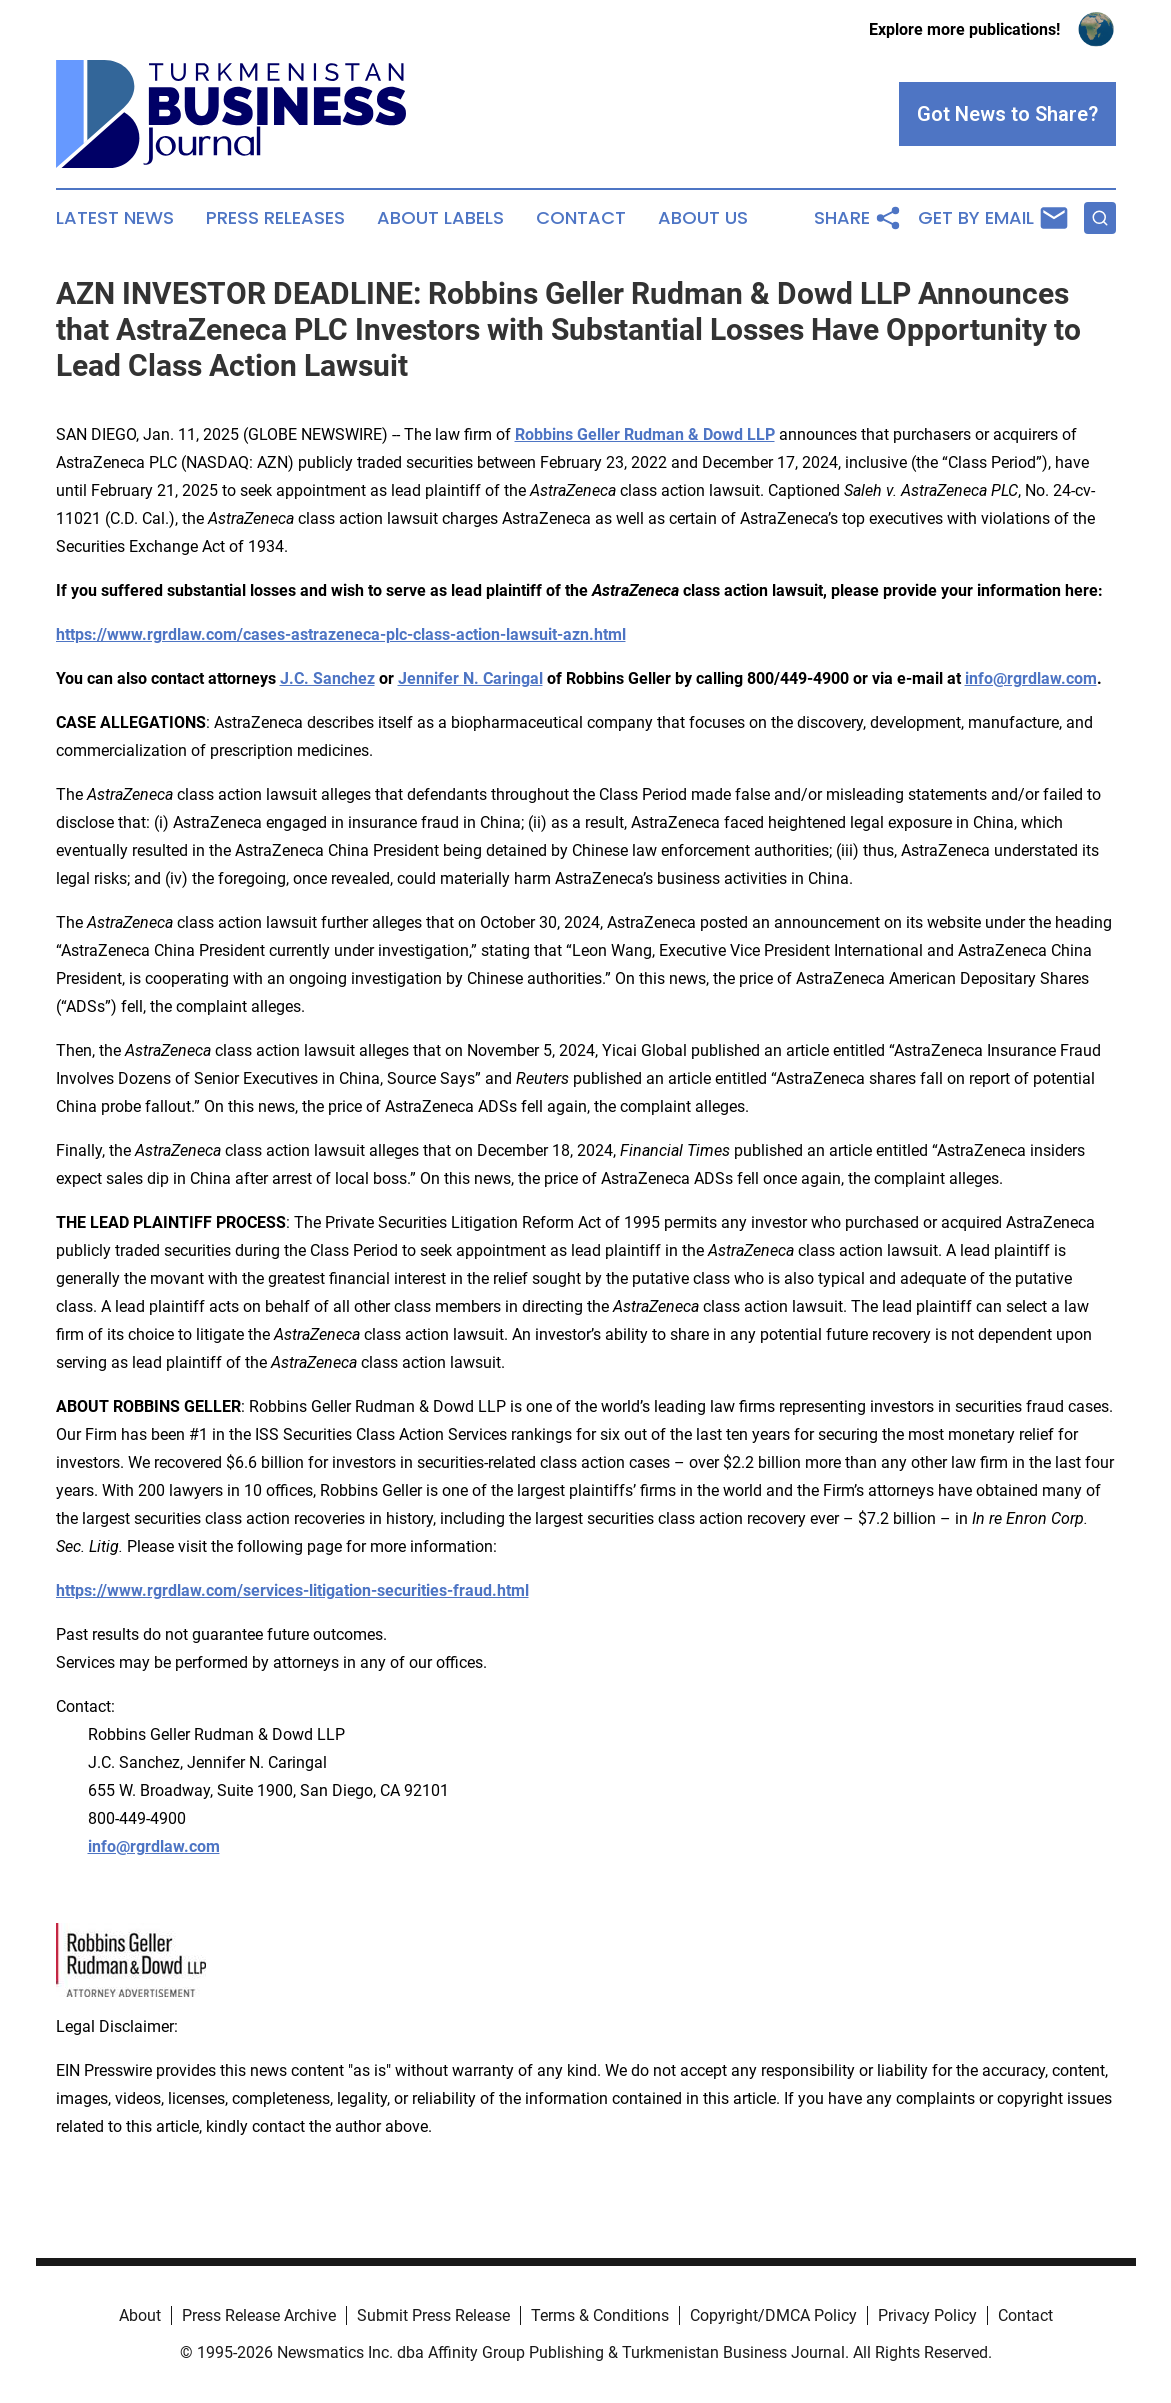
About (140, 2315)
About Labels (440, 218)
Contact (581, 218)
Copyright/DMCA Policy (773, 2315)
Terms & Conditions (600, 2315)
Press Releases (275, 218)
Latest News (115, 218)
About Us (703, 218)
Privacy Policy (927, 2315)
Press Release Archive (259, 2315)
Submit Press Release (433, 2315)
